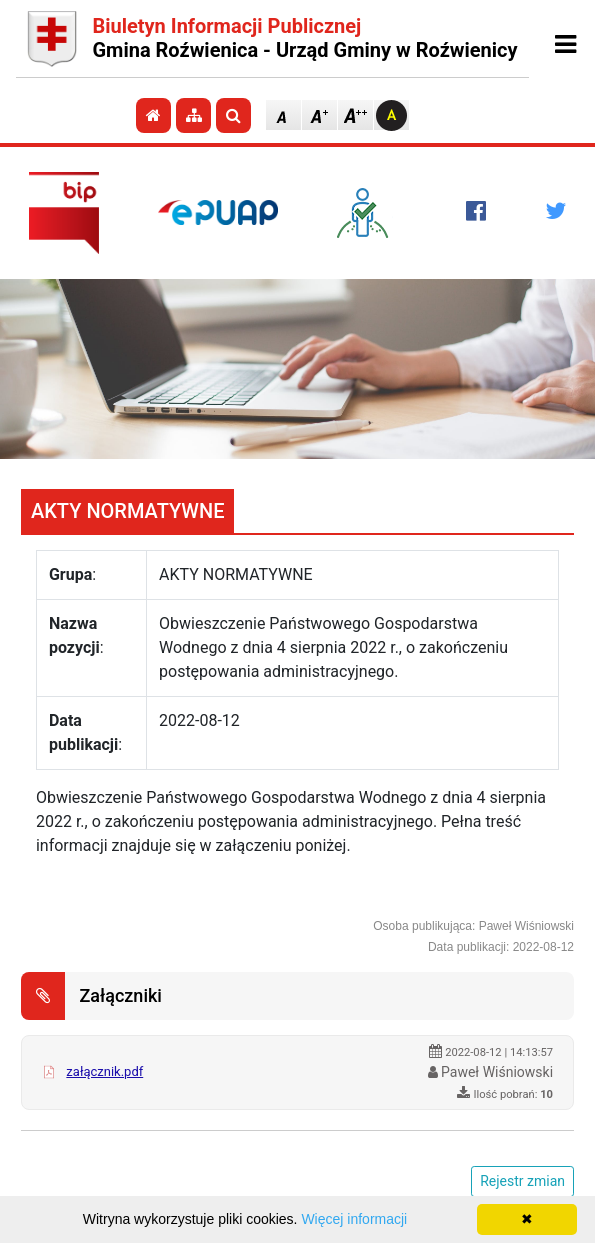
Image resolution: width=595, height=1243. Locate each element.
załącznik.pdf (104, 1071)
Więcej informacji (354, 1219)
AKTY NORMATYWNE (128, 511)
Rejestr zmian (522, 1181)
